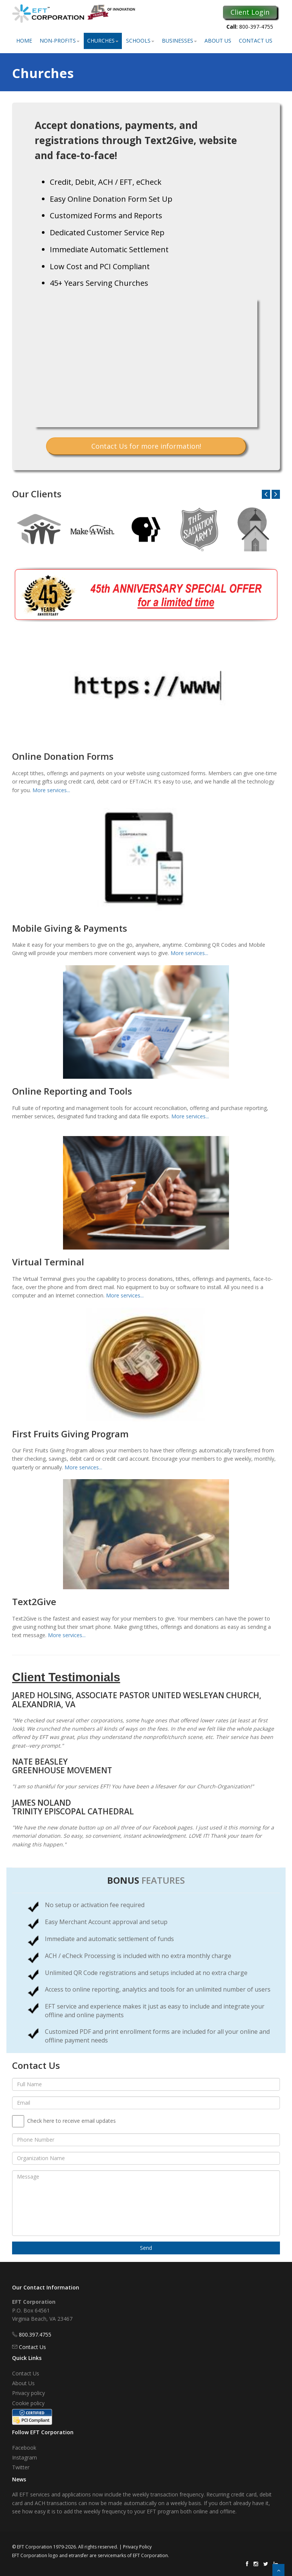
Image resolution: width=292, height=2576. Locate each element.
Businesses (179, 40)
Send (146, 2247)
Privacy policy (28, 2393)
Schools (140, 40)
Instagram (24, 2457)
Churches (102, 40)
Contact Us (255, 40)
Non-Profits (60, 40)
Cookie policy (28, 2403)
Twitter (20, 2467)
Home (24, 40)
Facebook (24, 2447)
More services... (51, 790)
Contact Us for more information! (146, 446)
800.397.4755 (35, 2334)
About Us (217, 40)
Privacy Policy (137, 2547)
